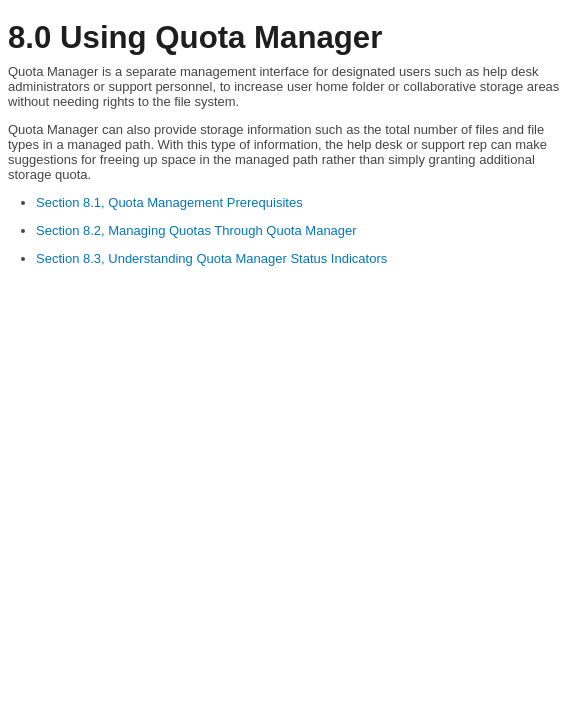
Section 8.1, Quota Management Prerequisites (169, 202)
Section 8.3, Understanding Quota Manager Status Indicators (211, 258)
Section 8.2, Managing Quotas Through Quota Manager (196, 230)
